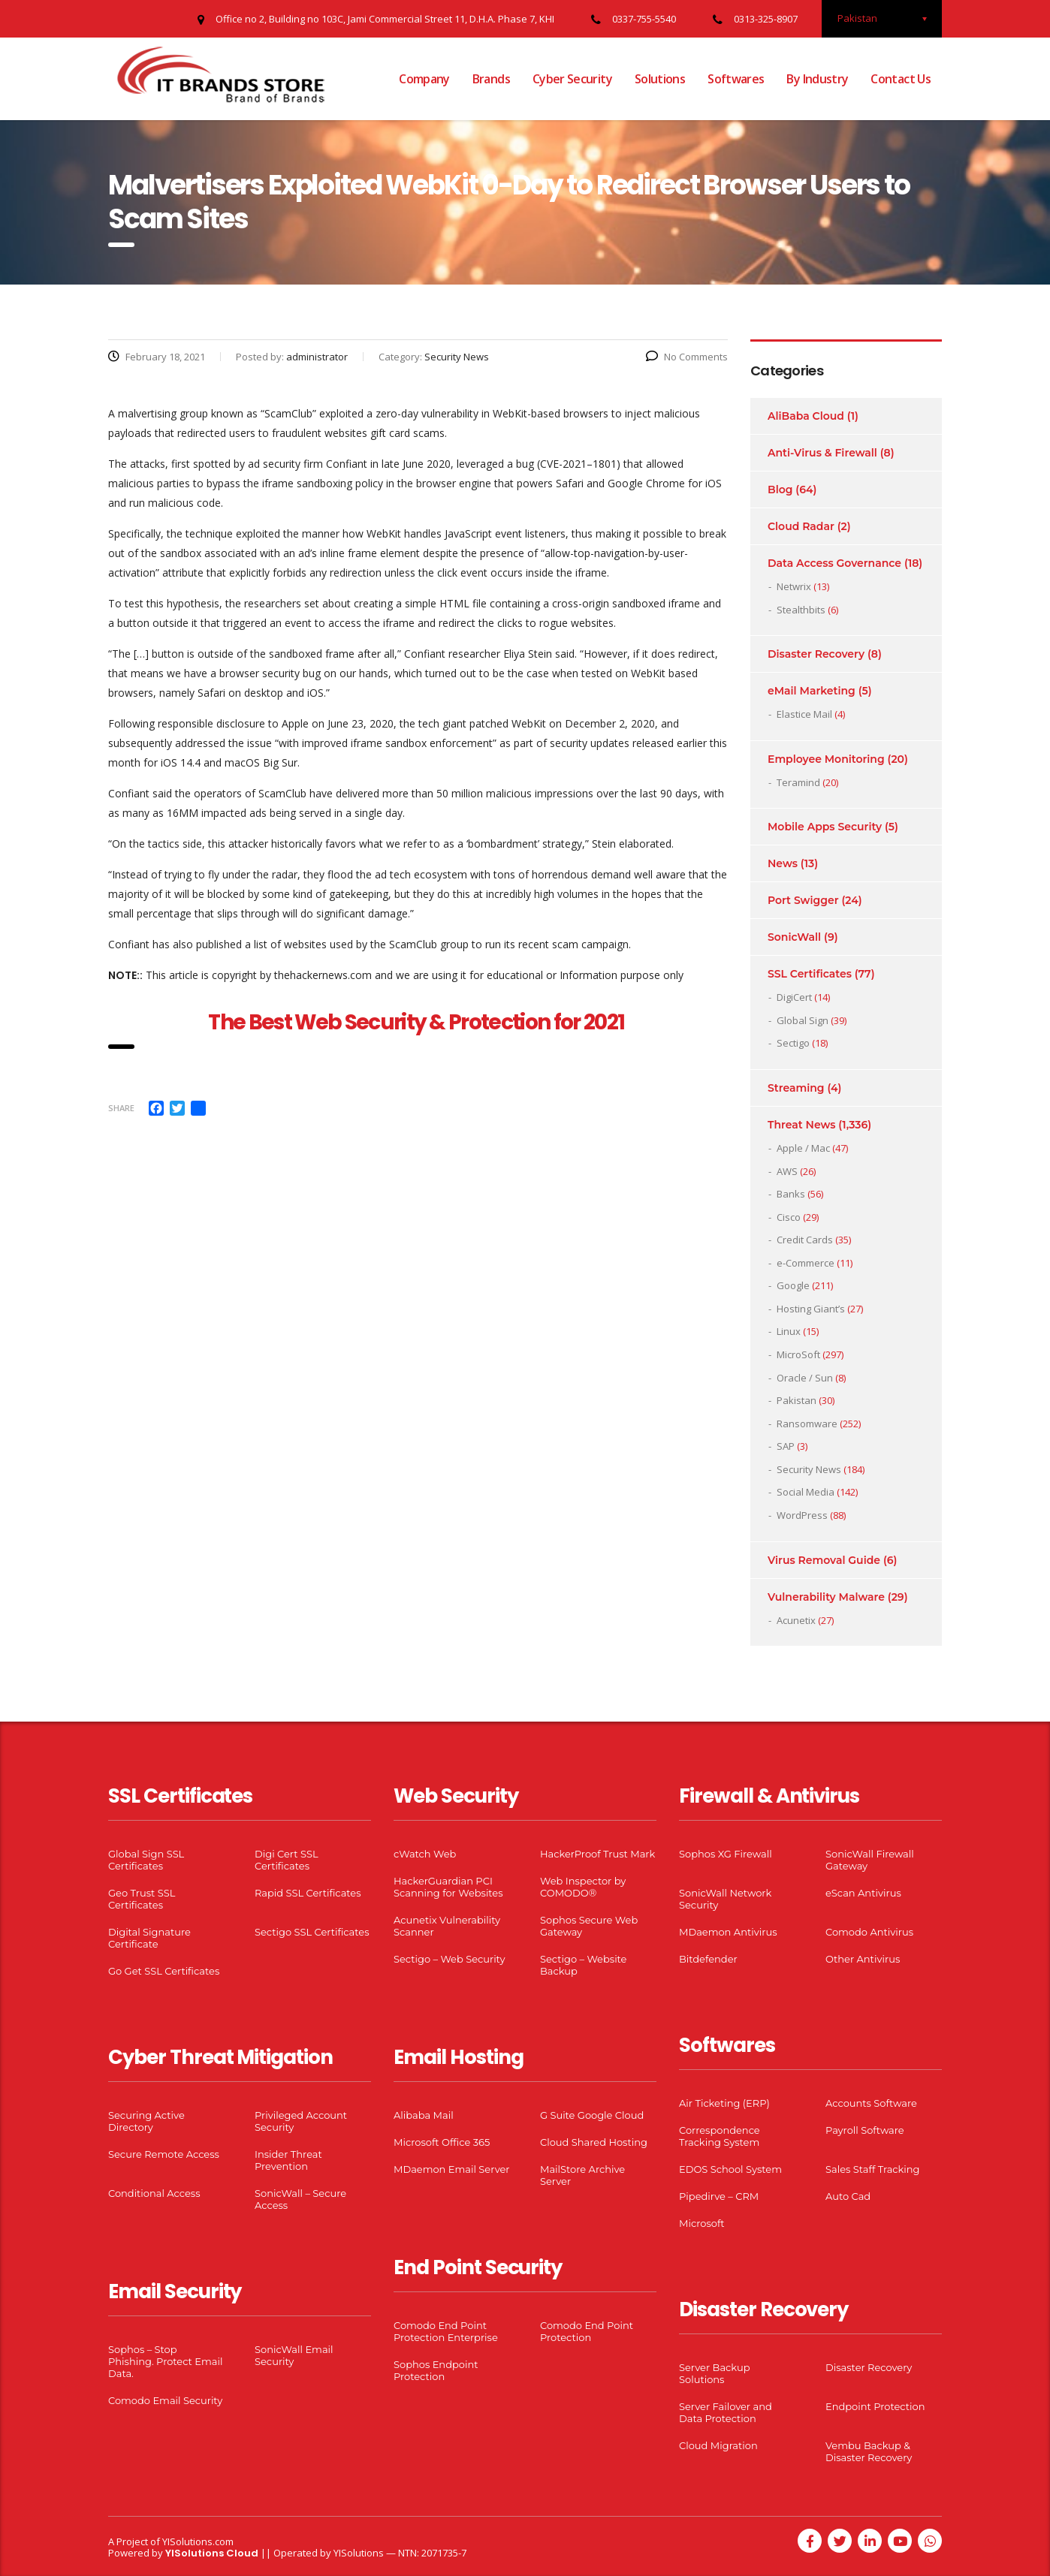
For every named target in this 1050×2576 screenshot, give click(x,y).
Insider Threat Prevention (288, 2160)
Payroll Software (864, 2130)
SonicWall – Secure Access (300, 2199)
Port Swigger (803, 900)
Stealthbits (801, 609)
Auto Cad (847, 2196)
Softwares (736, 79)
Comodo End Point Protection (586, 2331)
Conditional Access (154, 2193)
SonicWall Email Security (294, 2355)
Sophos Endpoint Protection (436, 2370)
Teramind (798, 782)
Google (793, 1285)
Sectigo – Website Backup (583, 1965)
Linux (789, 1331)
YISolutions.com (198, 2541)
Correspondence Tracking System (719, 2136)
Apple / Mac (803, 1148)
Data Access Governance (834, 563)
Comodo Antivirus (869, 1932)
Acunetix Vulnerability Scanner (447, 1926)
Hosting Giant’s (811, 1308)
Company (424, 79)
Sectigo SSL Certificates (312, 1932)
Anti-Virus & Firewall (822, 452)
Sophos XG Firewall (725, 1854)
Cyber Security (572, 79)
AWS (787, 1171)
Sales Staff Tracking (872, 2169)
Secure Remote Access (163, 2154)
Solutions (660, 79)
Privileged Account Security (301, 2121)
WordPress (802, 1515)
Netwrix (794, 586)
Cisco (789, 1217)
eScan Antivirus (863, 1893)
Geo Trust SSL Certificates (141, 1899)
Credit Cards (805, 1239)
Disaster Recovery (816, 654)
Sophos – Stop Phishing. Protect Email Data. (165, 2361)
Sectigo (793, 1043)
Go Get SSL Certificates (163, 1971)
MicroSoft (798, 1354)
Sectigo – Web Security (449, 1959)
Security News (809, 1469)
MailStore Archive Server (582, 2175)
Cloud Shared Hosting (593, 2142)
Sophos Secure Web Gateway (589, 1926)
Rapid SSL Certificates (308, 1893)
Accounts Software (871, 2103)
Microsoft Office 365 (442, 2142)
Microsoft (702, 2223)
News (783, 863)
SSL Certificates (810, 974)
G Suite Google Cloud (592, 2115)
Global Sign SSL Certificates (146, 1860)
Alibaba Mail (424, 2115)
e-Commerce (805, 1263)
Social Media (805, 1492)
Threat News (801, 1124)
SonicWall (794, 937)
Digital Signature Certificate (149, 1938)
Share (121, 1107)
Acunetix (796, 1620)
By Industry (817, 79)
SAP (786, 1446)
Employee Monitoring (826, 759)
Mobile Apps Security (825, 826)
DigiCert (794, 997)
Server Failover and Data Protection (725, 2412)
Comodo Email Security (165, 2400)
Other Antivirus (862, 1959)
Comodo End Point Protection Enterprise (446, 2331)
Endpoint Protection (875, 2406)
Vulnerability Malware (826, 1597)
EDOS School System (730, 2169)
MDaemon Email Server (452, 2169)
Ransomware (807, 1423)
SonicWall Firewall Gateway (869, 1860)
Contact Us (900, 79)
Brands (491, 79)
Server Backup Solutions (714, 2373)
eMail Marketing (811, 690)
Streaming (796, 1088)
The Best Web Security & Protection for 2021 (417, 1022)
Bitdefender (708, 1959)
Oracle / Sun (805, 1377)
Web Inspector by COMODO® (583, 1887)
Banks (791, 1194)
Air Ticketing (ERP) (724, 2103)
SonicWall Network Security (725, 1899)
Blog (780, 489)
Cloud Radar (801, 526)
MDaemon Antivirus (728, 1932)
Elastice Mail (804, 714)
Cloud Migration (718, 2445)
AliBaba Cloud (806, 416)
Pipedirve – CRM (719, 2196)
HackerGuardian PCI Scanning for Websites (448, 1887)
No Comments (687, 356)
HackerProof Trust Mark (597, 1854)
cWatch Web (425, 1854)
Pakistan (796, 1400)
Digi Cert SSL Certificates (286, 1860)
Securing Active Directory (146, 2121)
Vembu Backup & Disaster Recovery (868, 2451)
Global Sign (802, 1020)
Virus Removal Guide (824, 1560)
